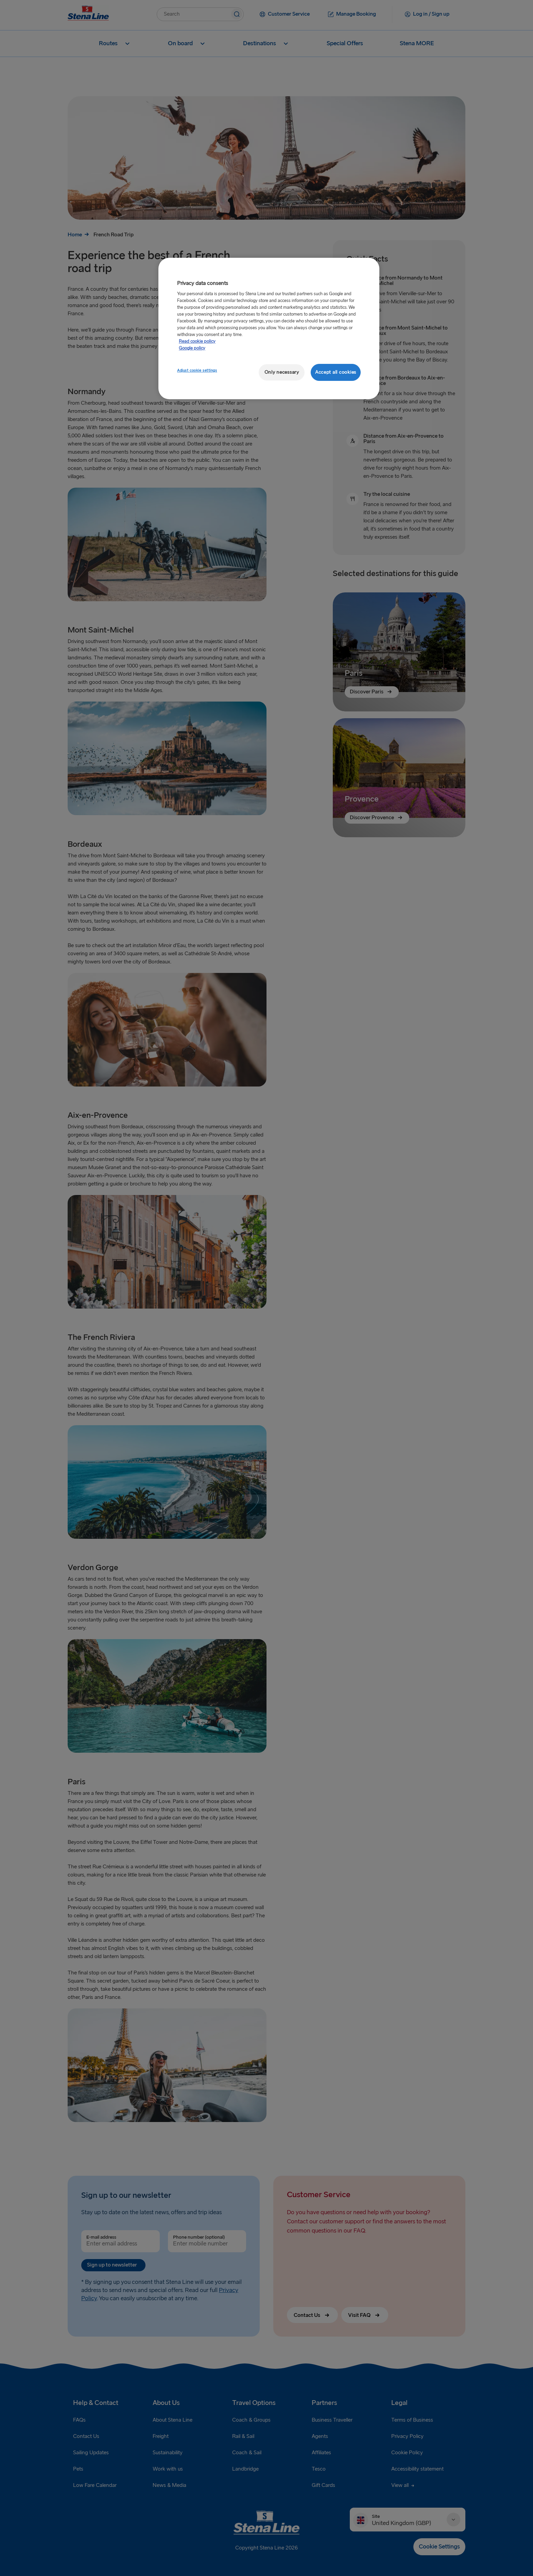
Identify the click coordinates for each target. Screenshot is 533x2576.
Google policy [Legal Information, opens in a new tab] (192, 348)
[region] (268, 329)
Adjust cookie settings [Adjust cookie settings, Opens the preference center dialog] (197, 370)
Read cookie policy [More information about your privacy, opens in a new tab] (197, 341)
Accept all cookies (335, 372)
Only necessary (281, 372)
